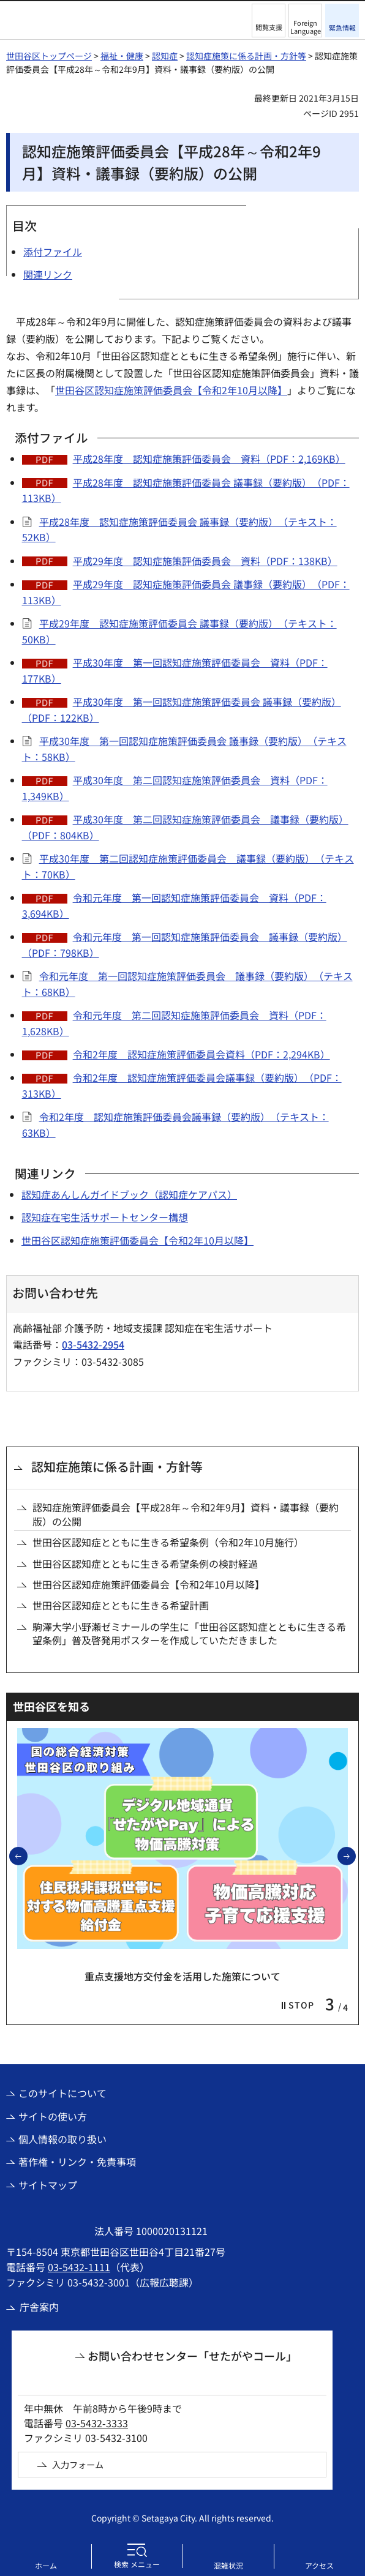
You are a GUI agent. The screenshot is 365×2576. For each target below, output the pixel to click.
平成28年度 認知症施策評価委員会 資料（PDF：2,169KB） (209, 458)
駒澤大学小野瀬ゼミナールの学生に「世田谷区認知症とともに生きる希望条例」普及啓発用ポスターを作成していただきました (189, 1633)
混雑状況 (228, 2565)
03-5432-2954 (93, 1344)
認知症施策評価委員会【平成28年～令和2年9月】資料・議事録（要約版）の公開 (185, 1514)
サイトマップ (47, 2185)
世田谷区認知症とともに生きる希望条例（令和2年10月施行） (168, 1542)
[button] (268, 20)
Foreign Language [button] (305, 27)
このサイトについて (62, 2093)
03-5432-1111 (79, 2267)
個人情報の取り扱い (62, 2139)
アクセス (319, 2565)
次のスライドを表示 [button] (355, 1855)
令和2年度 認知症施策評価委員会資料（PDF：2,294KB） (201, 1054)
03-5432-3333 (97, 2423)
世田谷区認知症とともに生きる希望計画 (120, 1605)
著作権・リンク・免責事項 (77, 2161)
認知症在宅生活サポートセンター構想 (104, 1217)
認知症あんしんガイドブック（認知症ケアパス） (129, 1194)
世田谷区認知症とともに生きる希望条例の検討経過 (145, 1563)
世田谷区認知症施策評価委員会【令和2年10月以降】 (171, 390)
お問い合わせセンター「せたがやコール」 (192, 2356)
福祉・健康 (121, 56)
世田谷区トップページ (49, 56)
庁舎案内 (39, 2306)
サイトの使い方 (52, 2116)
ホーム (46, 2565)
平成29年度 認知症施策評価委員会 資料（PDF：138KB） (205, 560)
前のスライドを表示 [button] (27, 1855)
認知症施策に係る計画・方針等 (246, 56)
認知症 (165, 56)
